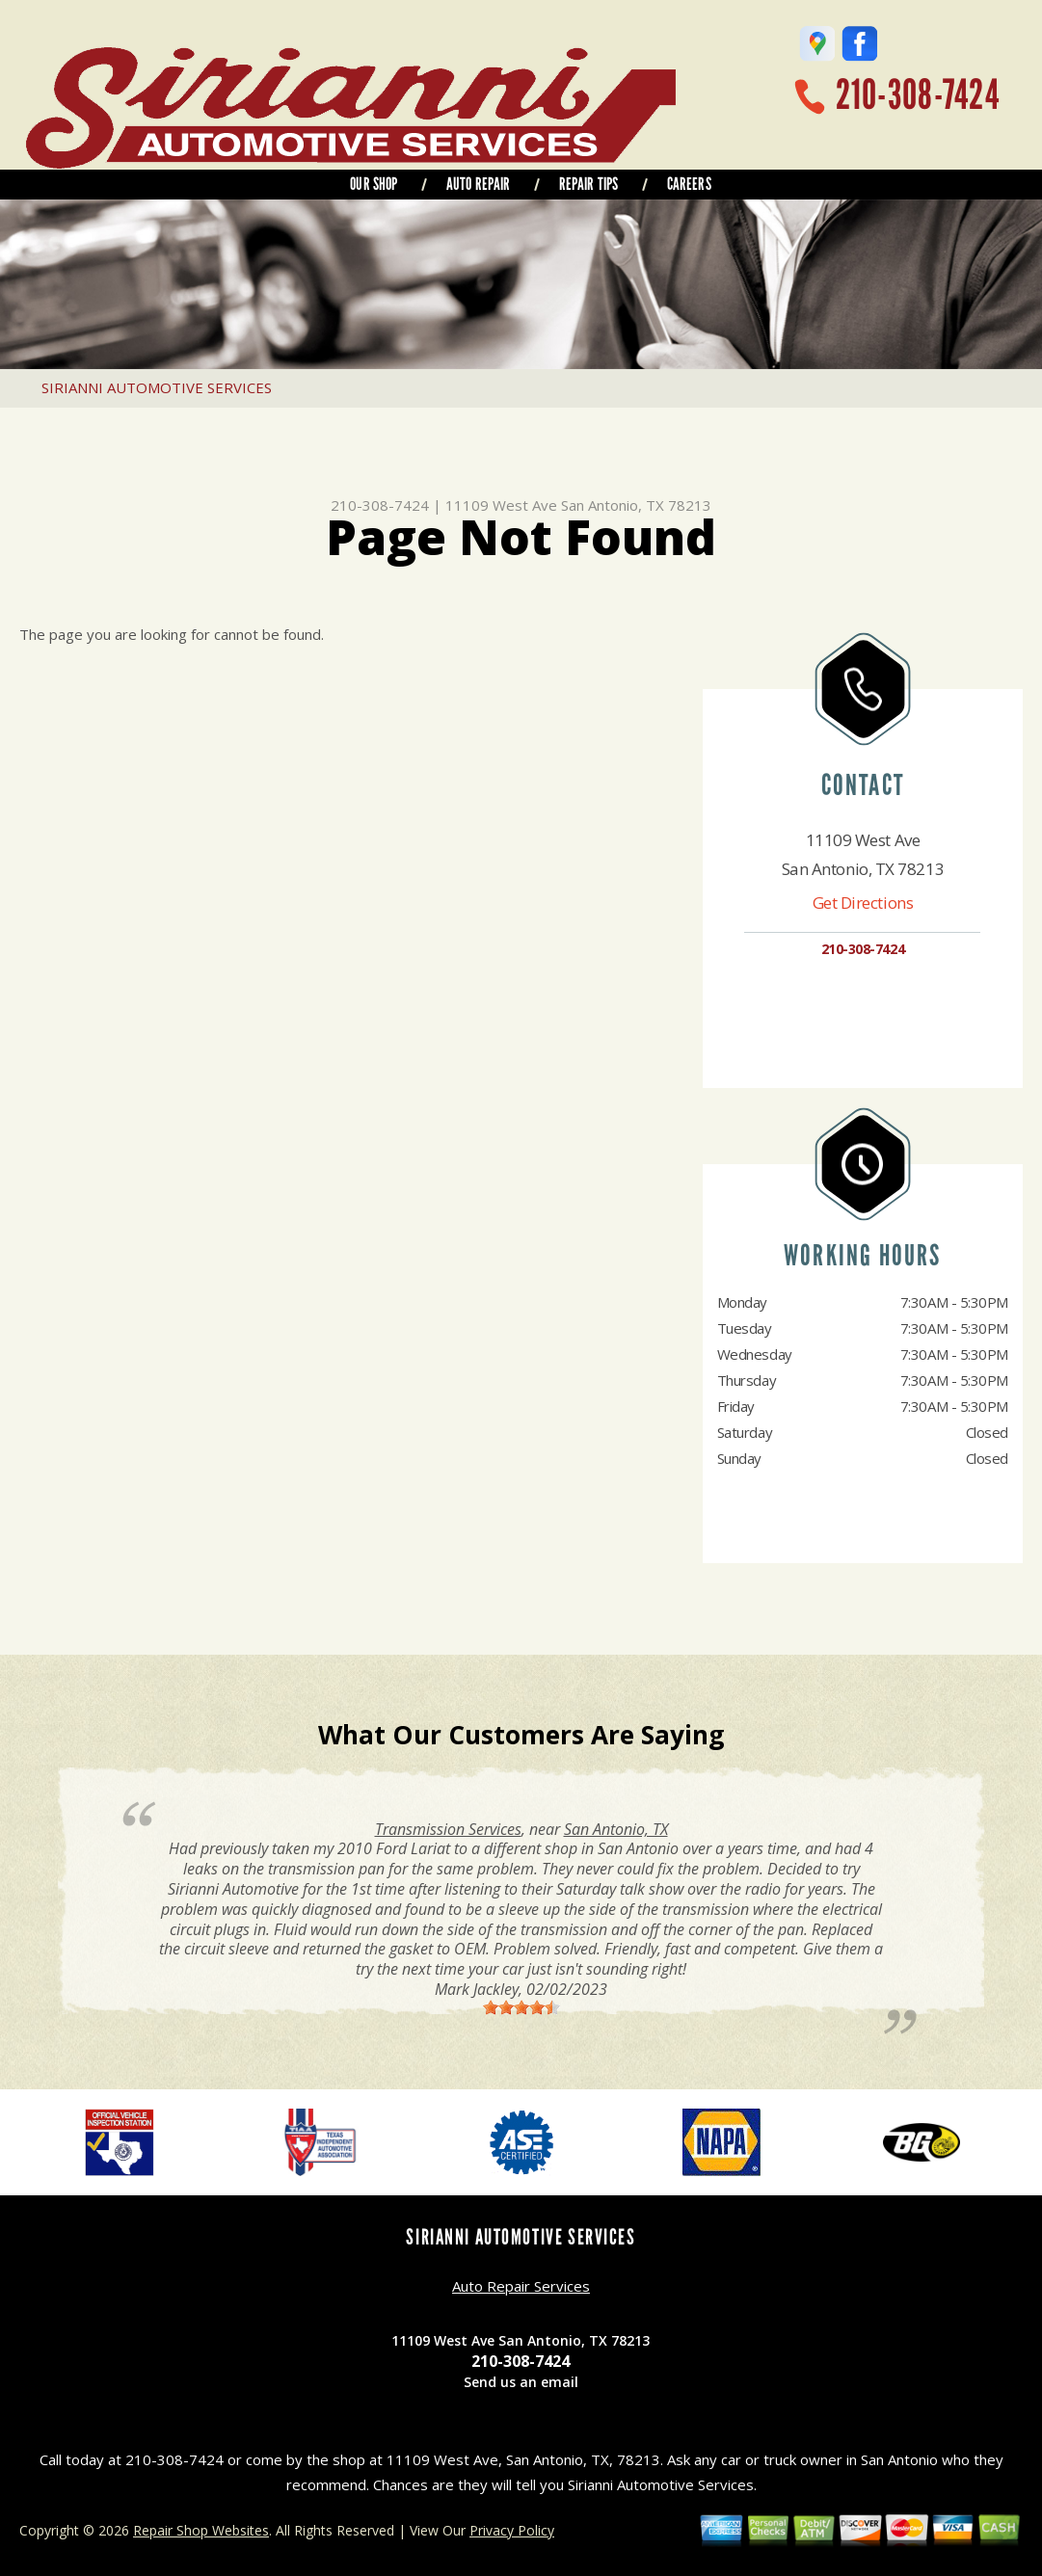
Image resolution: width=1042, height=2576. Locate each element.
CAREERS (689, 184)
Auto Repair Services (521, 2286)
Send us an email (521, 2382)
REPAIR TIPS (589, 184)
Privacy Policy (511, 2530)
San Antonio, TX (616, 1829)
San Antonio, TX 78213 (636, 505)
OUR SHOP (373, 184)
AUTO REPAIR (478, 184)
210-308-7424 (918, 95)
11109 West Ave (501, 505)
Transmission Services (448, 1829)
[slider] (521, 2007)
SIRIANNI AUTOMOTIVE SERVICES (156, 387)
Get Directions (863, 902)
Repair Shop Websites (201, 2530)
